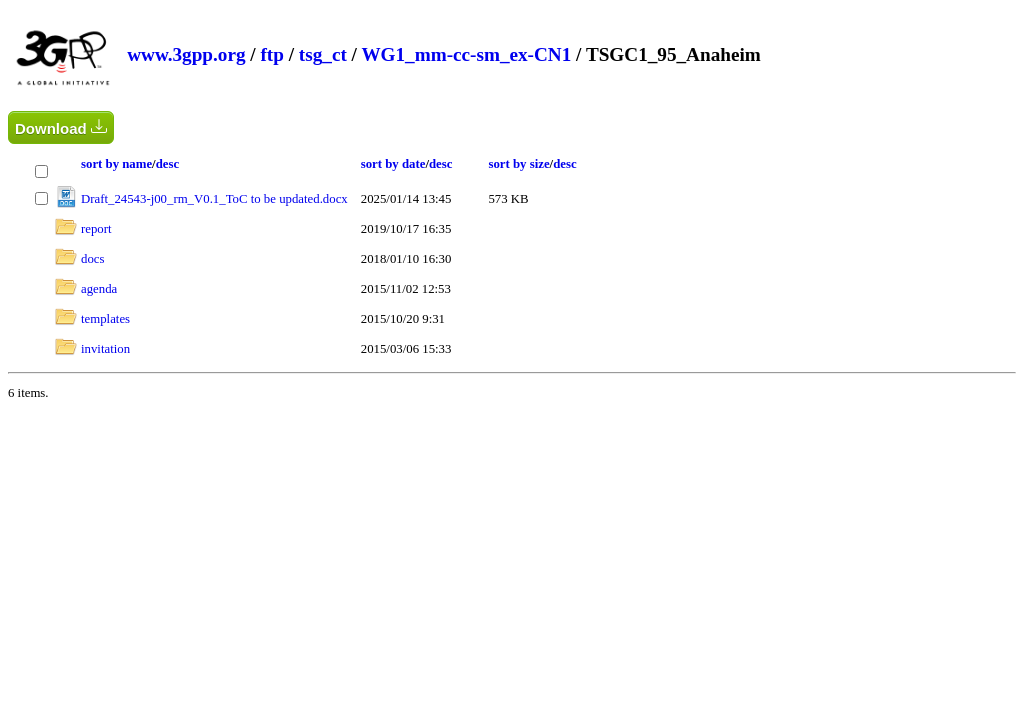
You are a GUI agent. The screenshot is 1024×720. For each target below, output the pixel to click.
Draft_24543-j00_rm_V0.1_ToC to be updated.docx (214, 199)
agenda (99, 289)
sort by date (393, 164)
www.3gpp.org (186, 54)
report (96, 229)
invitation (105, 349)
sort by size (518, 164)
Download (61, 127)
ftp (271, 54)
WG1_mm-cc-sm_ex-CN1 (466, 54)
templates (105, 319)
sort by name (116, 164)
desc (167, 164)
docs (92, 259)
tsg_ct (323, 54)
